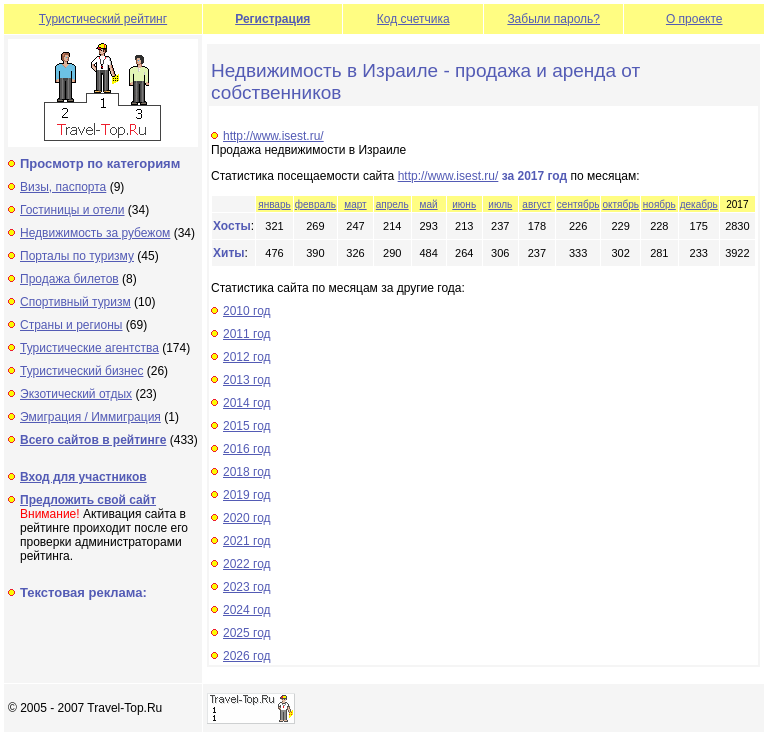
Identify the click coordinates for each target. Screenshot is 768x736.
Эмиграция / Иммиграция (90, 417)
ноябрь (659, 204)
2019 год (247, 495)
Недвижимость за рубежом (95, 233)
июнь (464, 204)
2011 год (247, 334)
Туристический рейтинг (103, 19)
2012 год (247, 357)
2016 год (247, 449)
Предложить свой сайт (88, 500)
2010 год (247, 311)
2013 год (247, 380)
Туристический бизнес (81, 371)
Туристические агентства (89, 348)
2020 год (247, 518)
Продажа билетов (69, 279)
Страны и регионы (71, 325)
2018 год (247, 472)
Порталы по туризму (77, 256)
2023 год (247, 587)
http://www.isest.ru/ (273, 136)
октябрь (620, 204)
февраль (315, 204)
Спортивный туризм (75, 302)
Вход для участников (83, 477)
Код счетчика (413, 19)
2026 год (247, 656)
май (429, 204)
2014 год (247, 403)
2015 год (247, 426)
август (536, 204)
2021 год (247, 541)
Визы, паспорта (63, 187)
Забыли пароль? (553, 19)
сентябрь (578, 204)
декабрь (699, 204)
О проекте (694, 19)
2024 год (247, 610)
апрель (392, 204)
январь (274, 204)
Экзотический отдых (76, 394)
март (355, 204)
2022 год (247, 564)
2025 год (247, 633)
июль (500, 204)
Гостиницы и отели (72, 210)
